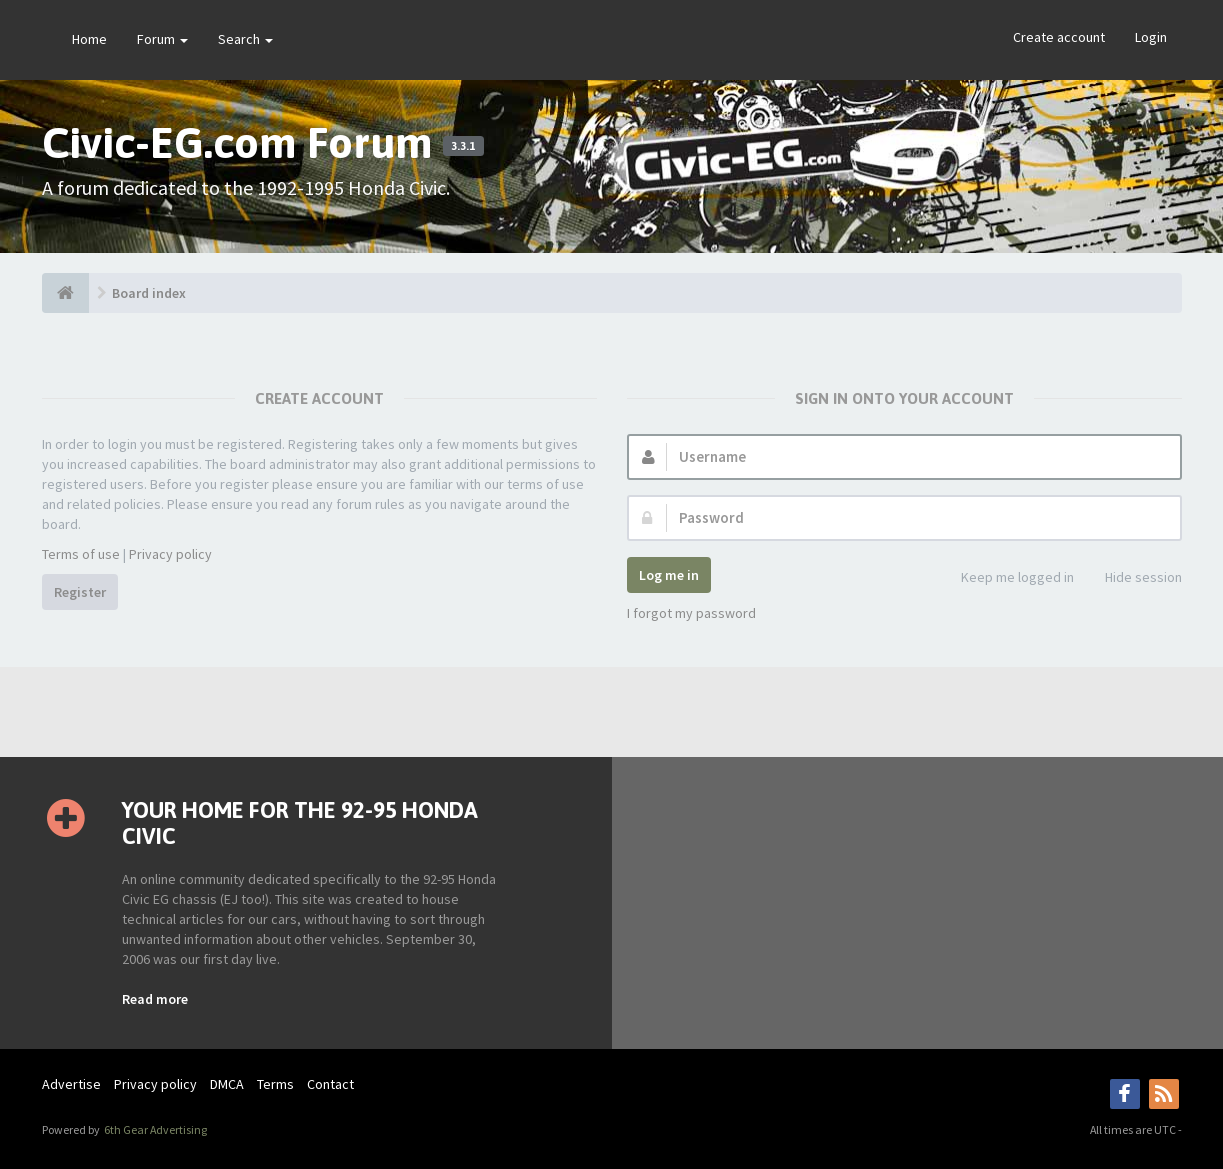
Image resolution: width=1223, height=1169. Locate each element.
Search (245, 39)
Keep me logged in (1006, 578)
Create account (1059, 37)
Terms (275, 1084)
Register (80, 592)
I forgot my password (691, 613)
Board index (149, 293)
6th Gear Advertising (154, 1129)
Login (1151, 37)
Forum (162, 39)
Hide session (1132, 578)
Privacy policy (170, 554)
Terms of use (81, 554)
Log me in (669, 575)
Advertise (71, 1084)
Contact (330, 1084)
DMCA (227, 1084)
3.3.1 (463, 146)
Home (89, 39)
